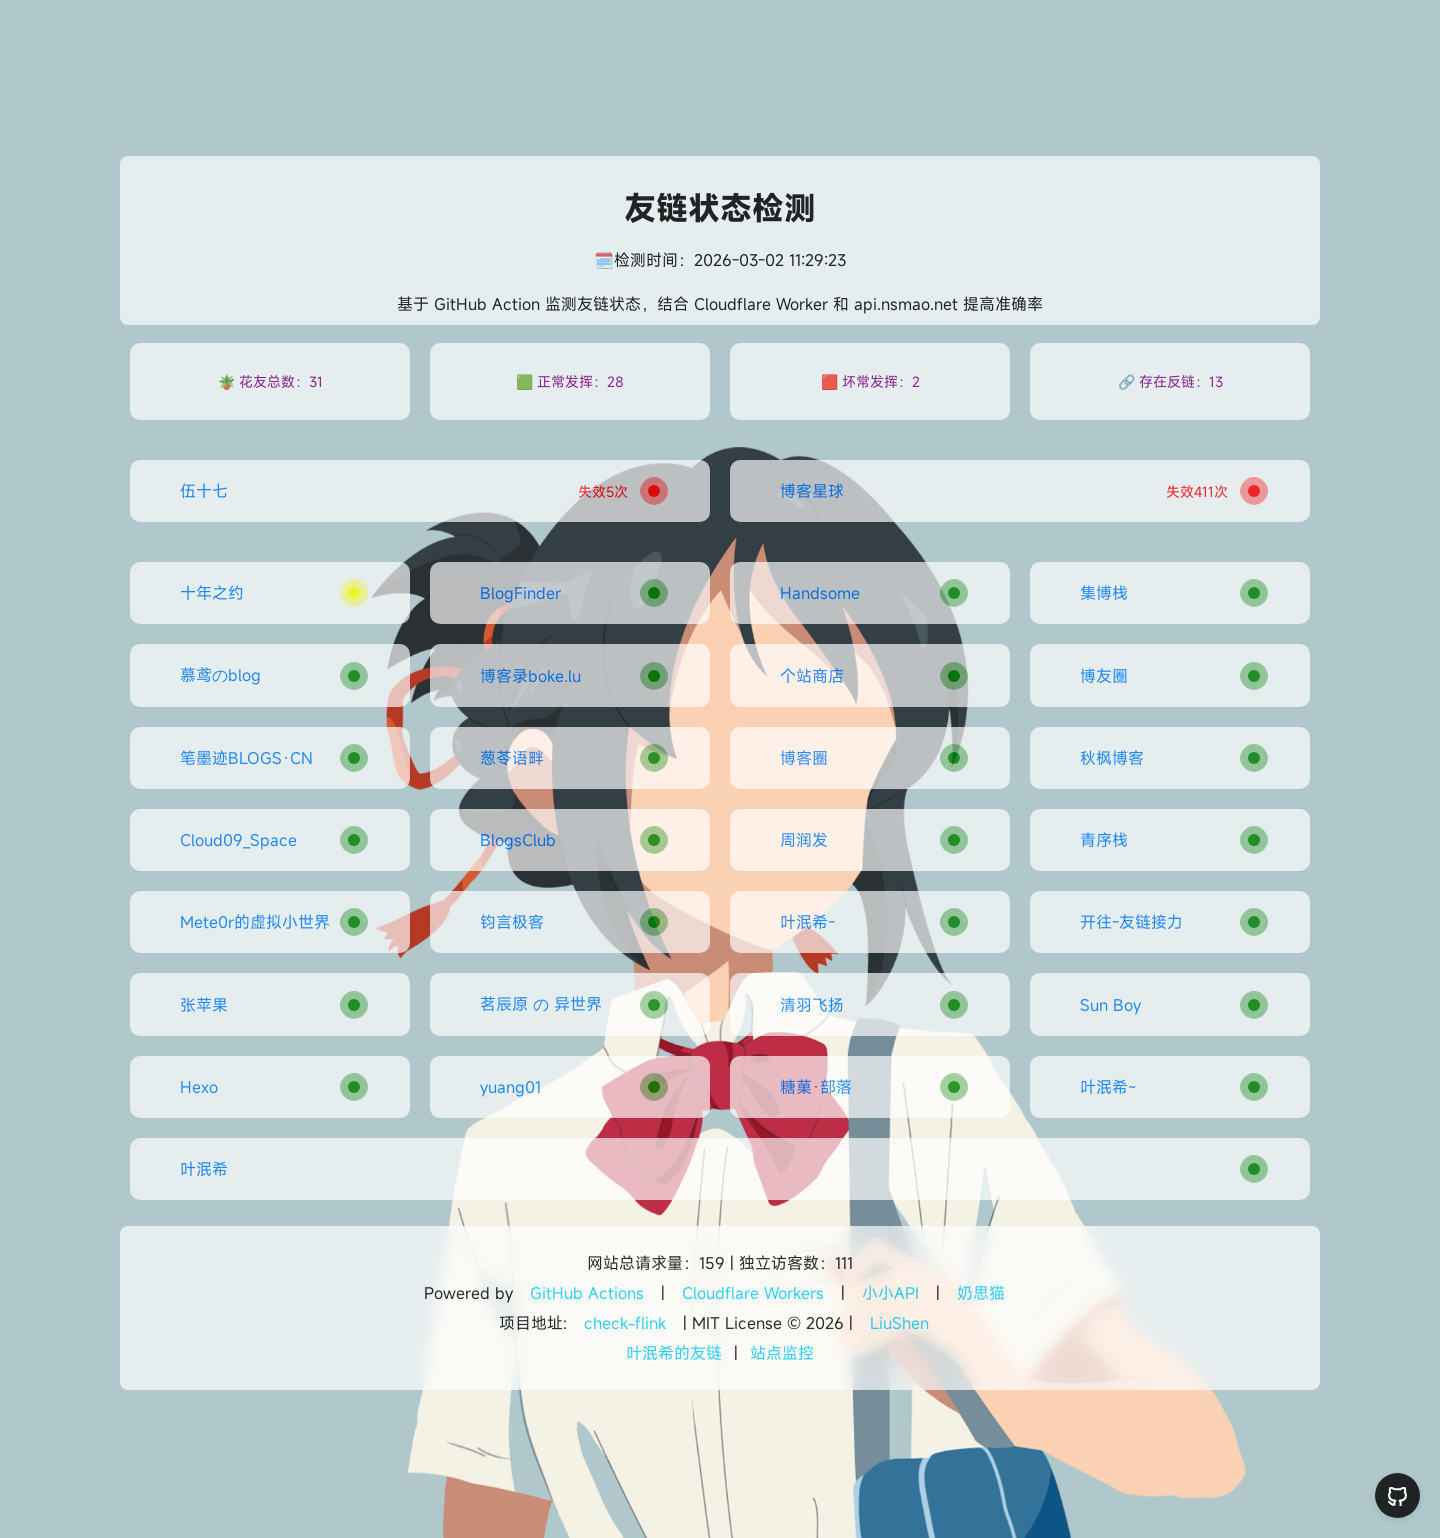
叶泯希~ (1108, 1087)
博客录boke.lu (530, 676)
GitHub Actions (587, 1293)
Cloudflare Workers (753, 1293)
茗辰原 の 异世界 (541, 1004)
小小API (890, 1293)
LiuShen (899, 1323)
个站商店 (812, 676)
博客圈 (804, 758)
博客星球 (812, 491)
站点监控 (782, 1353)
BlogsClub (518, 840)
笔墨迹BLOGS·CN (246, 758)
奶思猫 (981, 1293)
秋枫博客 (1112, 758)
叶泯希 (204, 1169)
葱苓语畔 (512, 758)
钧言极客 (512, 922)
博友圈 (1104, 676)
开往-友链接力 (1131, 922)
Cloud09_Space (238, 840)
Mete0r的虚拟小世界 (255, 922)
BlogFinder (520, 593)
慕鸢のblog (220, 675)
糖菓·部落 (816, 1087)
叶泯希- (807, 922)
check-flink (625, 1323)
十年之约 (212, 593)
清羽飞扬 (812, 1005)
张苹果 (204, 1005)
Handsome (820, 593)
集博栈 (1104, 593)
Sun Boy (1110, 1005)
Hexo (199, 1087)
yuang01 (510, 1087)
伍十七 (204, 491)
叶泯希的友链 (674, 1353)
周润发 (804, 840)
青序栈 (1104, 840)
